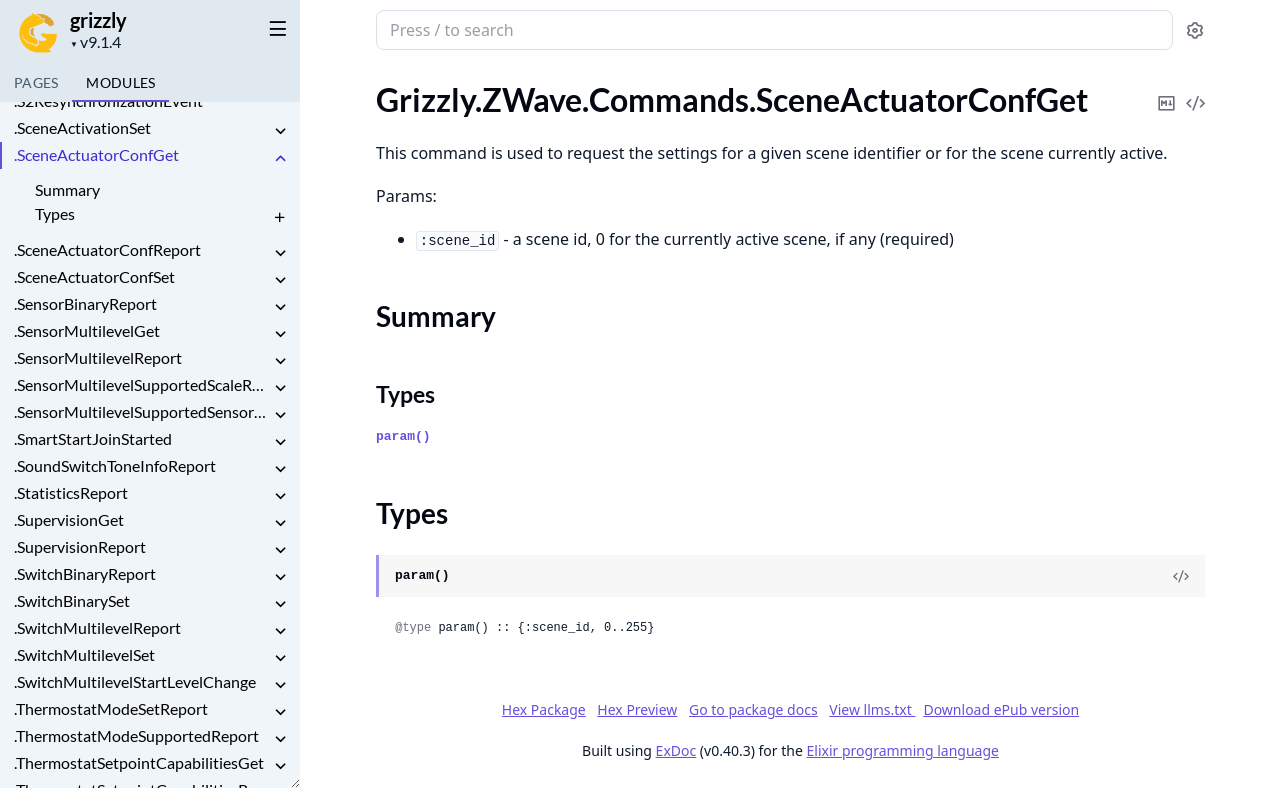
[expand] (280, 131)
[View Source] (1181, 576)
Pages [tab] (36, 82)
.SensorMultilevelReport (98, 357)
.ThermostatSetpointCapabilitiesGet (139, 762)
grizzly (98, 20)
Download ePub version (1001, 709)
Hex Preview (637, 709)
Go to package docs (752, 710)
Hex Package (543, 709)
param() (403, 436)
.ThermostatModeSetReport (111, 708)
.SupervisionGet (69, 519)
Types (55, 213)
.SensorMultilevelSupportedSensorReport (142, 411)
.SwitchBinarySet (72, 600)
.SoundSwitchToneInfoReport (115, 465)
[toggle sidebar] (274, 28)
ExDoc (675, 750)
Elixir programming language (902, 750)
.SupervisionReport (80, 546)
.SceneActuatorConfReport (107, 249)
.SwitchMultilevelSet (84, 654)
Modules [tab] (120, 82)
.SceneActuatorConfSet (94, 276)
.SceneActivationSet (82, 127)
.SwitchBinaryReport (85, 573)
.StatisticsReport (71, 492)
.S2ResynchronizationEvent (108, 100)
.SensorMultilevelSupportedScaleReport (142, 384)
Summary (67, 189)
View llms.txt (872, 709)
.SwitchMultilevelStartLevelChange (135, 681)
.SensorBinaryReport (85, 303)
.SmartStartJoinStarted (93, 438)
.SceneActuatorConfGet (96, 154)
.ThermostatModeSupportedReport (136, 735)
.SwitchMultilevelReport (97, 627)
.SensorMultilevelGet (87, 330)
